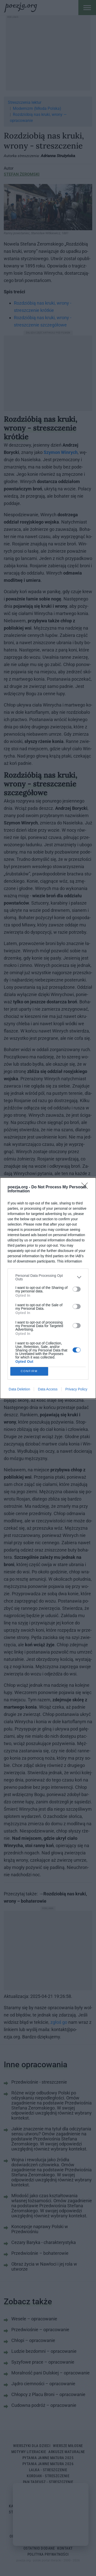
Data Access (47, 1389)
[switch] (77, 1289)
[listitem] (48, 1277)
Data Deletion (19, 1389)
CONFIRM (29, 1371)
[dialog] (48, 1288)
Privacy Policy (76, 1389)
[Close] (86, 1187)
